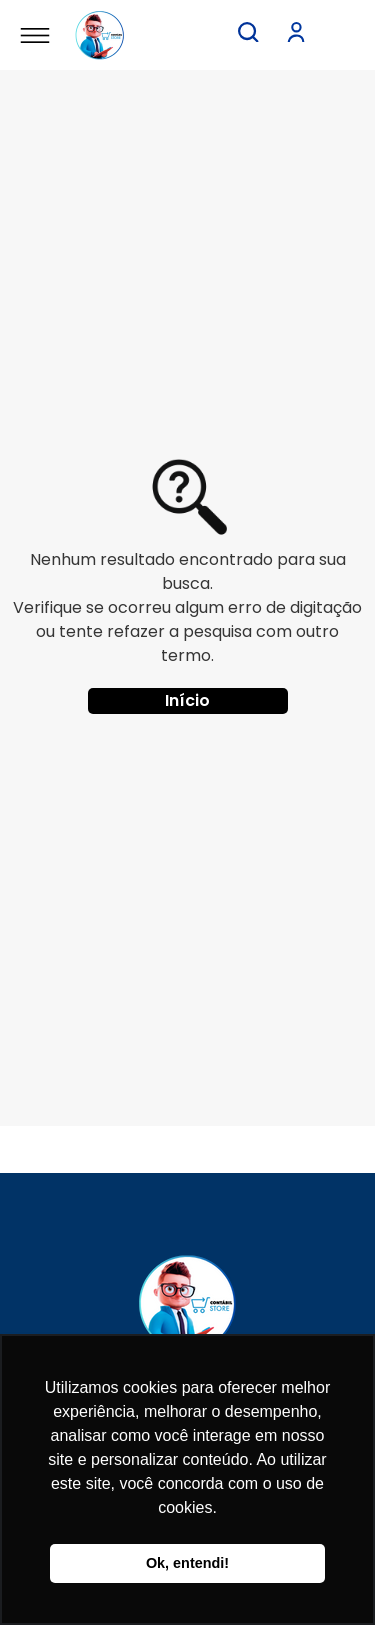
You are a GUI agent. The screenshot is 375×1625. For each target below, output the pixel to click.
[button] (248, 32)
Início (187, 700)
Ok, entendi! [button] (187, 1563)
